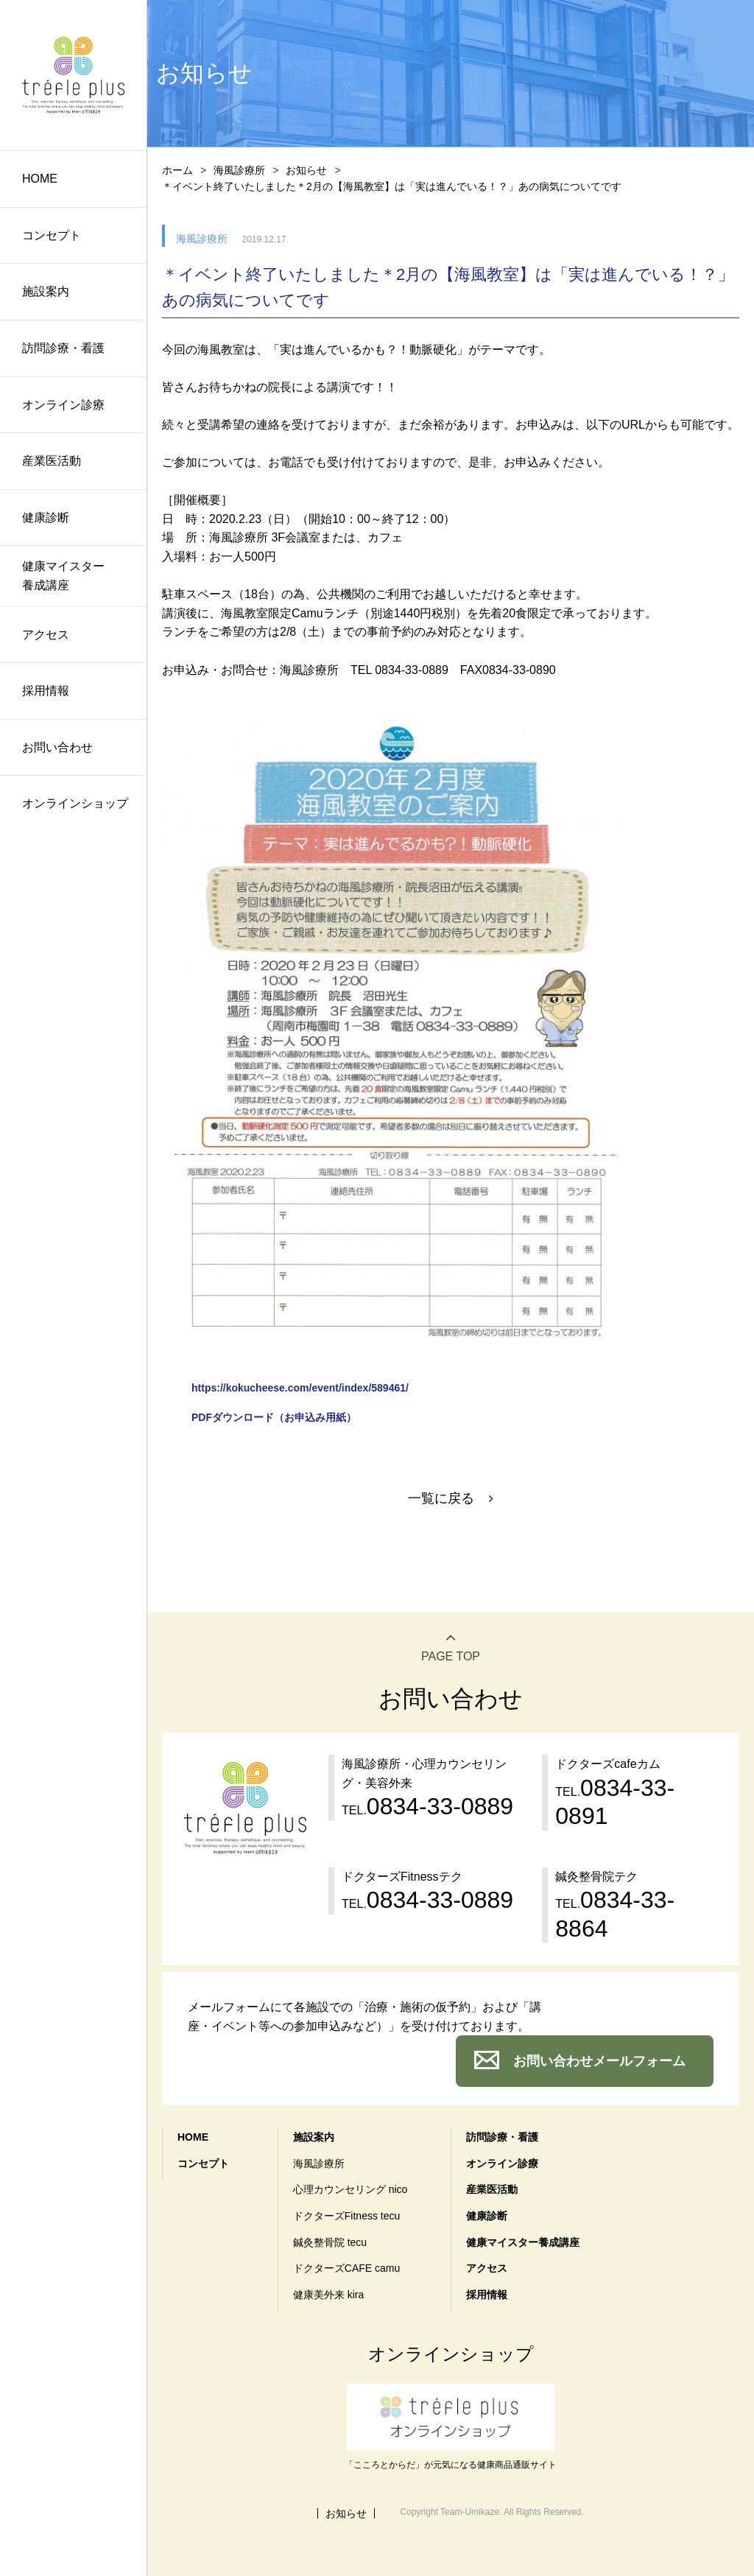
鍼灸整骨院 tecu (330, 2242)
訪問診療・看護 (63, 348)
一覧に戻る (441, 1498)
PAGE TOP (450, 1656)
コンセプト (51, 235)
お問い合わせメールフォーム (599, 2061)
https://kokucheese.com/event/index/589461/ (300, 1388)
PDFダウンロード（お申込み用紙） (273, 1417)
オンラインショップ (75, 803)
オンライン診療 (63, 405)
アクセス (45, 634)
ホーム (177, 170)
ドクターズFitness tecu (346, 2216)
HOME (39, 178)
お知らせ (306, 170)
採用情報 (45, 690)
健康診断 (45, 517)
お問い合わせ (57, 747)
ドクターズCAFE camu (346, 2268)
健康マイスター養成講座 (63, 576)
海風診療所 (239, 170)
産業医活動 (51, 461)
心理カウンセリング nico (350, 2189)
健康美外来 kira (328, 2294)
